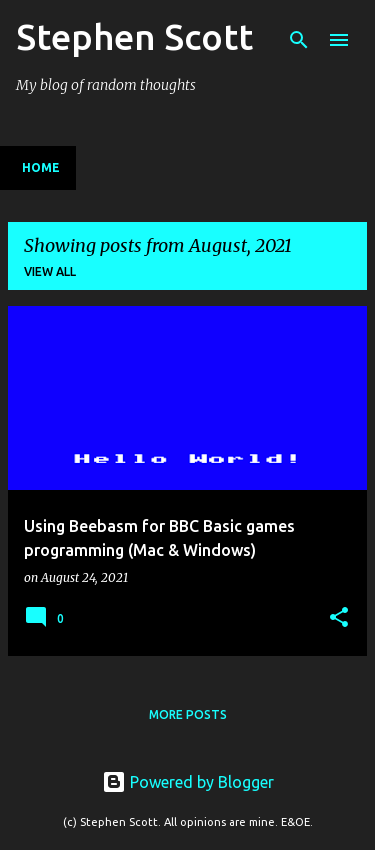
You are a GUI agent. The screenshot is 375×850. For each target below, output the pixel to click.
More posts (188, 714)
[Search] (299, 40)
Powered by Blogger (188, 782)
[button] (339, 618)
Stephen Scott (134, 36)
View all (50, 271)
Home (41, 167)
